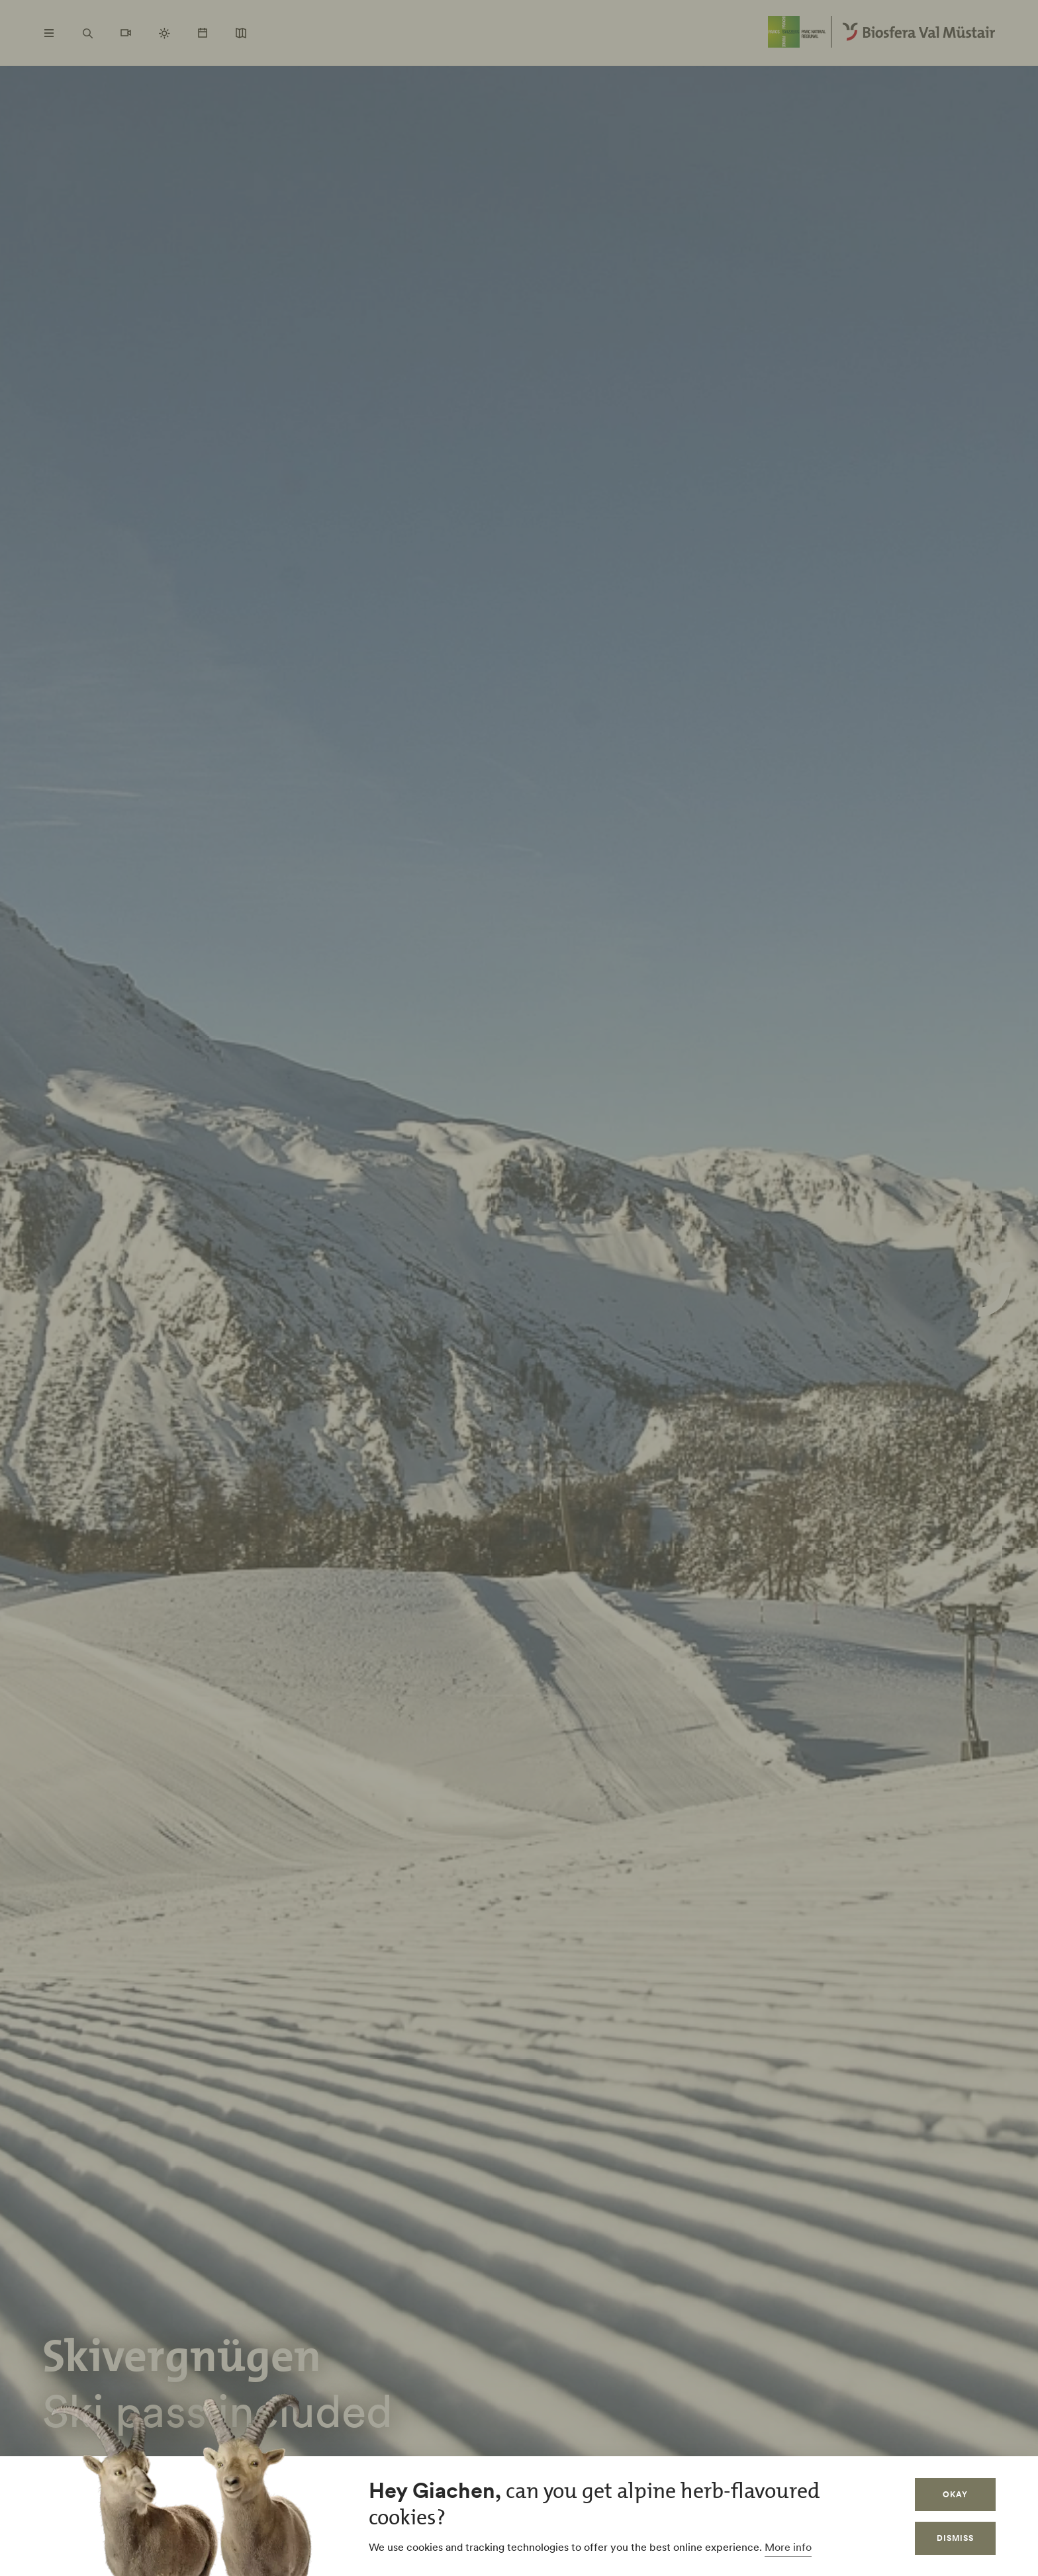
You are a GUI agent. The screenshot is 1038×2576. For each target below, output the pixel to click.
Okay (955, 2494)
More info (788, 2547)
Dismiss (955, 2538)
